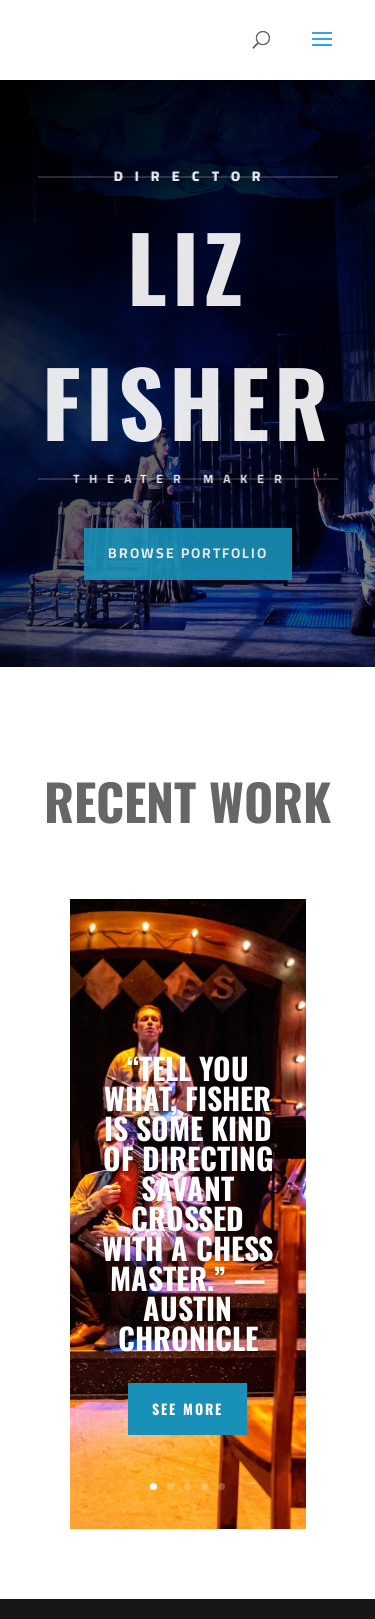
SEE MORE (187, 1408)
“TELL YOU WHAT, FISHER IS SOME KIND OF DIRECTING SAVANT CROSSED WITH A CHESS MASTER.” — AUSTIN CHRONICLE (187, 1202)
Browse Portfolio (188, 553)
